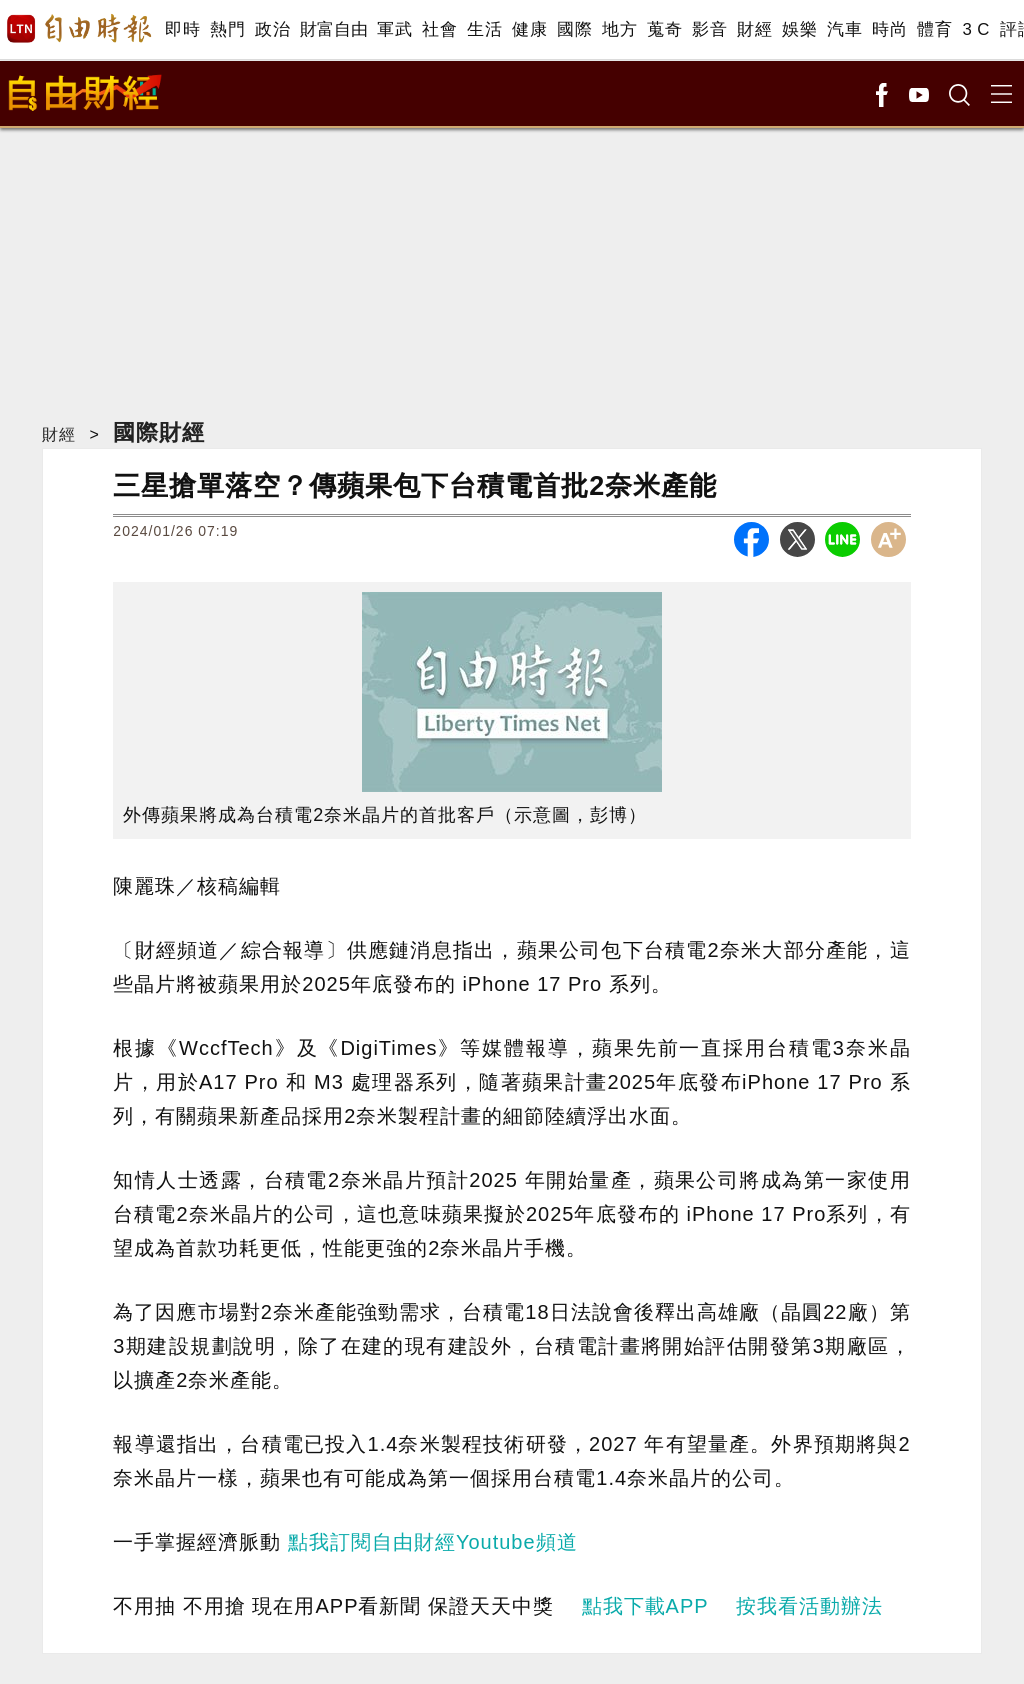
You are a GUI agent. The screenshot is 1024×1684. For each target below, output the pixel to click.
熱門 (227, 29)
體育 (934, 29)
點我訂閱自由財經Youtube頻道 (433, 1542)
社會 (439, 29)
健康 (529, 29)
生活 (484, 29)
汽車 (844, 29)
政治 (272, 29)
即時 (182, 29)
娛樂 (799, 29)
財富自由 (333, 29)
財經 (754, 29)
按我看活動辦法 (809, 1606)
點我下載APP (645, 1606)
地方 (619, 29)
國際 (574, 29)
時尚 (889, 29)
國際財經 (159, 432)
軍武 (394, 29)
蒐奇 (664, 29)
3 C (976, 29)
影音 (709, 29)
